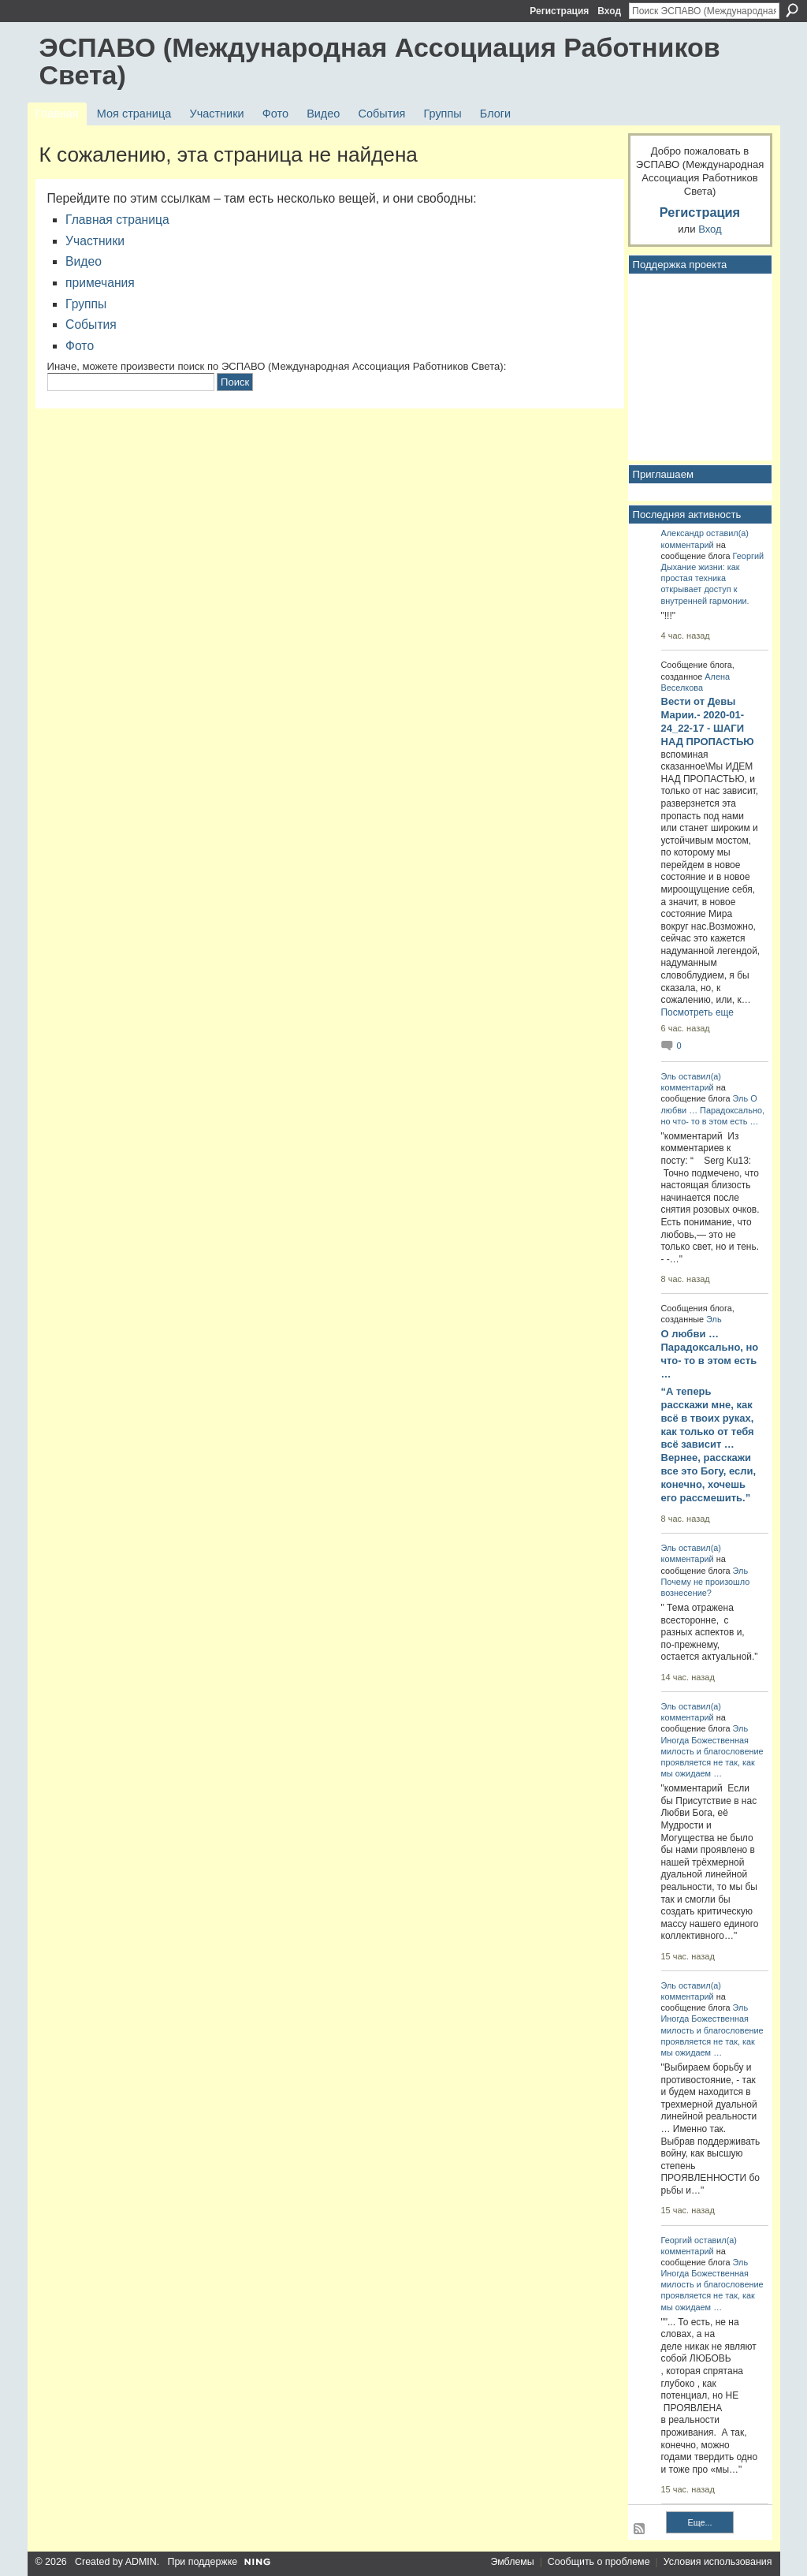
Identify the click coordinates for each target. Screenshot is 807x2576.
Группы (85, 304)
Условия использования (718, 2561)
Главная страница (117, 219)
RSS (640, 2529)
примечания (100, 282)
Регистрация (559, 11)
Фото (79, 345)
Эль (669, 1076)
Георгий (748, 556)
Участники (95, 241)
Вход (609, 11)
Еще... (699, 2522)
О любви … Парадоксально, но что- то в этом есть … (713, 1109)
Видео (83, 261)
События (91, 324)
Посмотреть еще (697, 1012)
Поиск (792, 10)
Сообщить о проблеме (599, 2561)
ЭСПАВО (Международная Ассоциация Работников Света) (379, 61)
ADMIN (141, 2561)
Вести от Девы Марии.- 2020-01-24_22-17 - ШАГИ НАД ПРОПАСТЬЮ (707, 721)
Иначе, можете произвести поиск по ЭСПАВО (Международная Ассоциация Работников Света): (277, 366)
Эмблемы (512, 2561)
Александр (683, 533)
